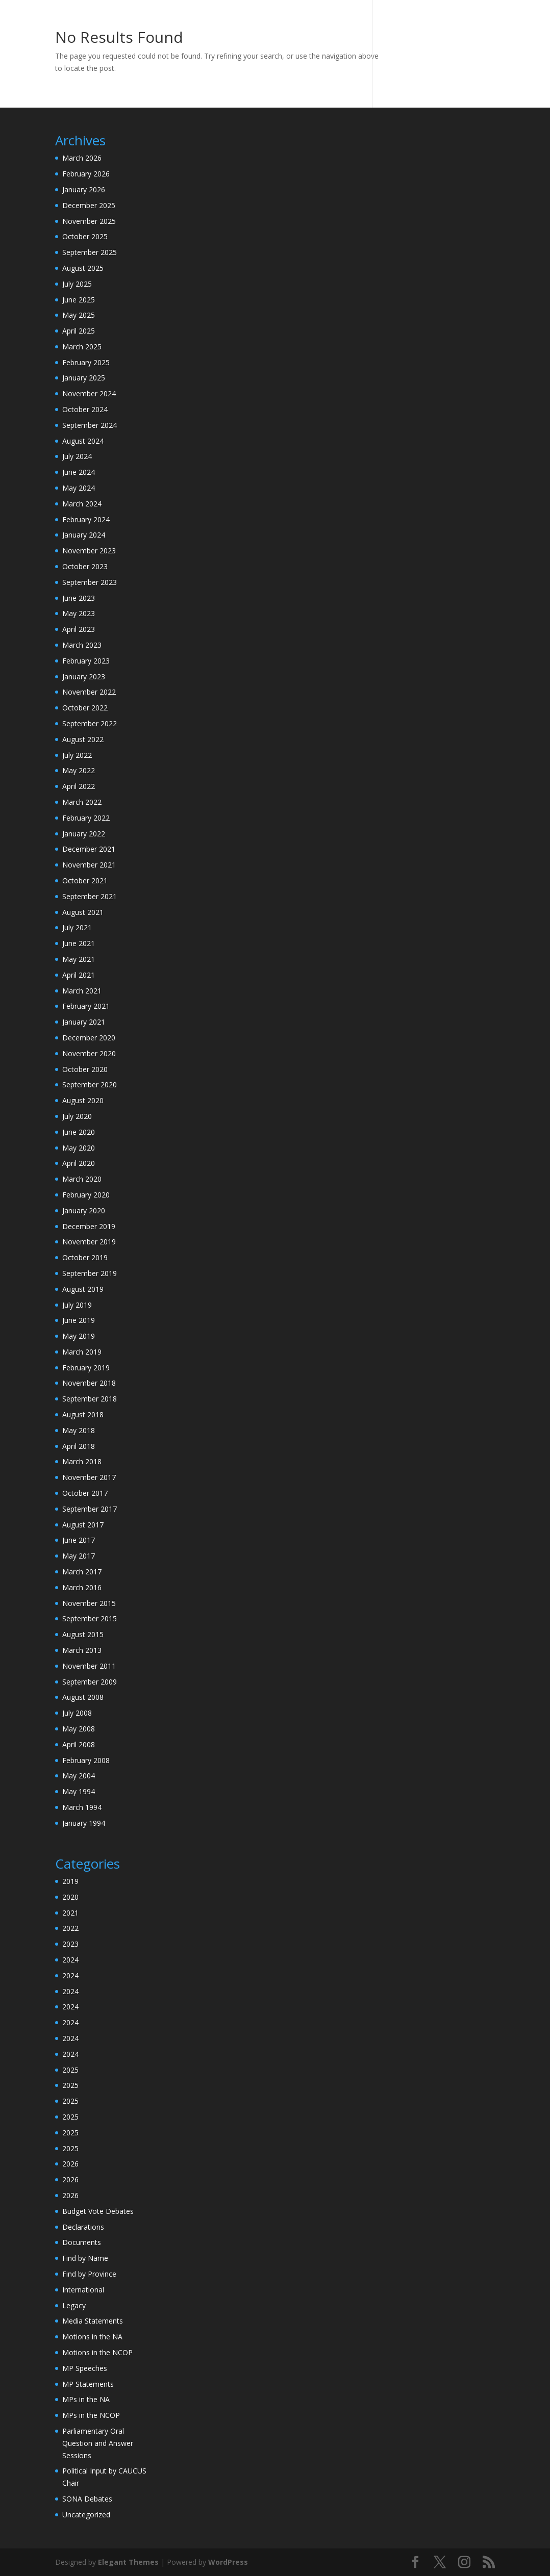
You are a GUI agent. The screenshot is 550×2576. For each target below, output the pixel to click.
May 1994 (78, 1791)
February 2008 (86, 1760)
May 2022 (78, 770)
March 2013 (82, 1650)
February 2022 (86, 818)
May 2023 (78, 613)
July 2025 (77, 284)
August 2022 (83, 739)
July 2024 (77, 456)
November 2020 (89, 1053)
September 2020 (89, 1084)
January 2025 (83, 377)
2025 (70, 2070)
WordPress (228, 2562)
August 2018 (83, 1414)
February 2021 (86, 1006)
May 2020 (78, 1148)
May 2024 (78, 488)
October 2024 (85, 409)
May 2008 (78, 1728)
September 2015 (89, 1618)
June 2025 (78, 299)
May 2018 (78, 1430)
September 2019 (89, 1273)
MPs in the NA (86, 2399)
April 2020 (78, 1163)
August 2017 (83, 1524)
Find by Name (85, 2258)
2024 (70, 1960)
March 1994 (82, 1807)
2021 (70, 1913)
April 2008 (78, 1744)
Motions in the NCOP (97, 2352)
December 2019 (88, 1226)
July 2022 (77, 755)
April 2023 (78, 629)
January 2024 (83, 535)
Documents (81, 2242)
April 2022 (78, 786)
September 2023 (89, 582)
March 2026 (82, 158)
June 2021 (78, 943)
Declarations (83, 2227)
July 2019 (77, 1305)
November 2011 (89, 1666)
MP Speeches (84, 2368)
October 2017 (85, 1493)
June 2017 (78, 1540)
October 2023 (85, 566)
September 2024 (89, 425)
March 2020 (82, 1179)
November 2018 (89, 1383)
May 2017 (78, 1556)
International (83, 2289)
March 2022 (82, 802)
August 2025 (83, 268)
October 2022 (85, 707)
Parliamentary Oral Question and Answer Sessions (97, 2443)
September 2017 (89, 1509)
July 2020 (77, 1116)
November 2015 (89, 1603)
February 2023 (86, 661)
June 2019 (78, 1320)
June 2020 (78, 1132)
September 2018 (89, 1399)
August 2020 (83, 1100)
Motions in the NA (92, 2336)
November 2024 (89, 393)
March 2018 (82, 1461)
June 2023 (78, 598)
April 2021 (78, 975)
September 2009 (89, 1682)
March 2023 (82, 645)
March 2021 (82, 991)
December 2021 (88, 849)
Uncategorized (86, 2514)
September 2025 (89, 252)
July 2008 (77, 1713)
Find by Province (89, 2274)
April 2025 (78, 331)
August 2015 (83, 1634)
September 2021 (89, 896)
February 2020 (86, 1195)
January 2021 (83, 1022)
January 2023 (83, 676)
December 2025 (88, 205)
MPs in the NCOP (91, 2415)
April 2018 (78, 1446)
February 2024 (86, 519)
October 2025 (85, 236)
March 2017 (82, 1571)
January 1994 (83, 1823)
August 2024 (83, 441)
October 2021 (85, 880)
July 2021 (77, 927)
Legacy (74, 2305)
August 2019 (83, 1289)
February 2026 (86, 173)
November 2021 (89, 865)
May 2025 (78, 315)
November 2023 (89, 550)
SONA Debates (87, 2499)
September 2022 (89, 723)
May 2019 (78, 1336)
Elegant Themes (128, 2562)
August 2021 (83, 912)
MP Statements (88, 2384)
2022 (70, 1928)
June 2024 (78, 472)
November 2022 (89, 692)
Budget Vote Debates (98, 2211)
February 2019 (86, 1367)
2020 (70, 1897)
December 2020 (88, 1037)
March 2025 (82, 346)
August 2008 (83, 1697)
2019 (70, 1881)
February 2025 (86, 362)
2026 (70, 2164)
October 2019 (85, 1257)
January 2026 (83, 189)
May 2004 (78, 1775)
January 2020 (83, 1210)
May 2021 (78, 959)
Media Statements (92, 2321)
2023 (70, 1944)
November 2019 (89, 1241)
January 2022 (83, 833)
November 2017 (89, 1477)
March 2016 (82, 1587)
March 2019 (82, 1352)
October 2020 (85, 1069)
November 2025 (89, 221)
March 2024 (82, 503)
